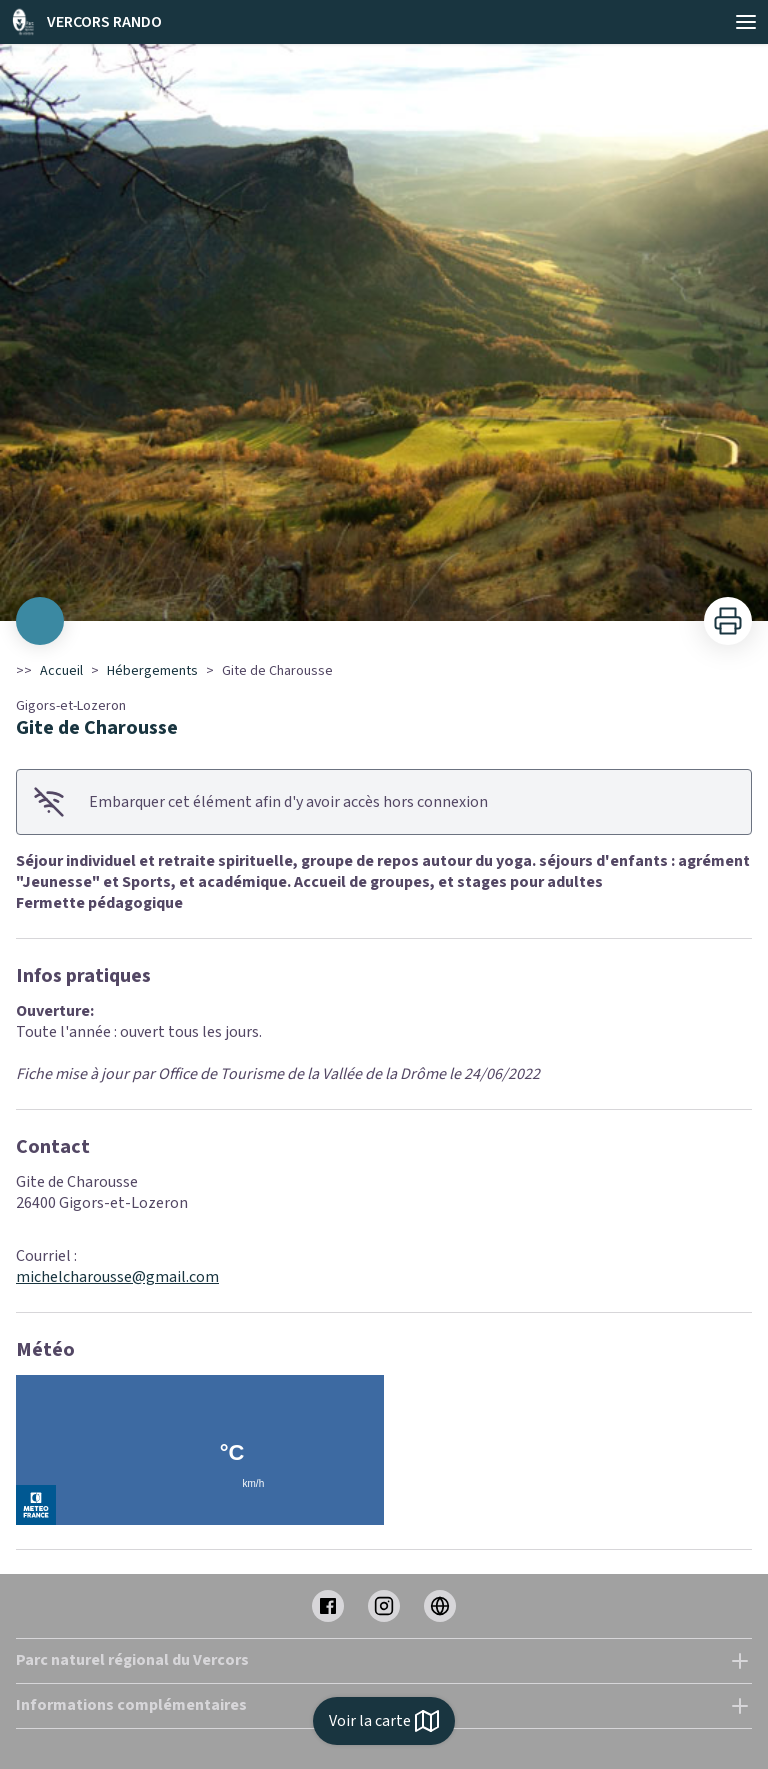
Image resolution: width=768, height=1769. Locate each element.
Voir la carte (384, 1721)
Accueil (61, 671)
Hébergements (152, 671)
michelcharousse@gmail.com (117, 1277)
